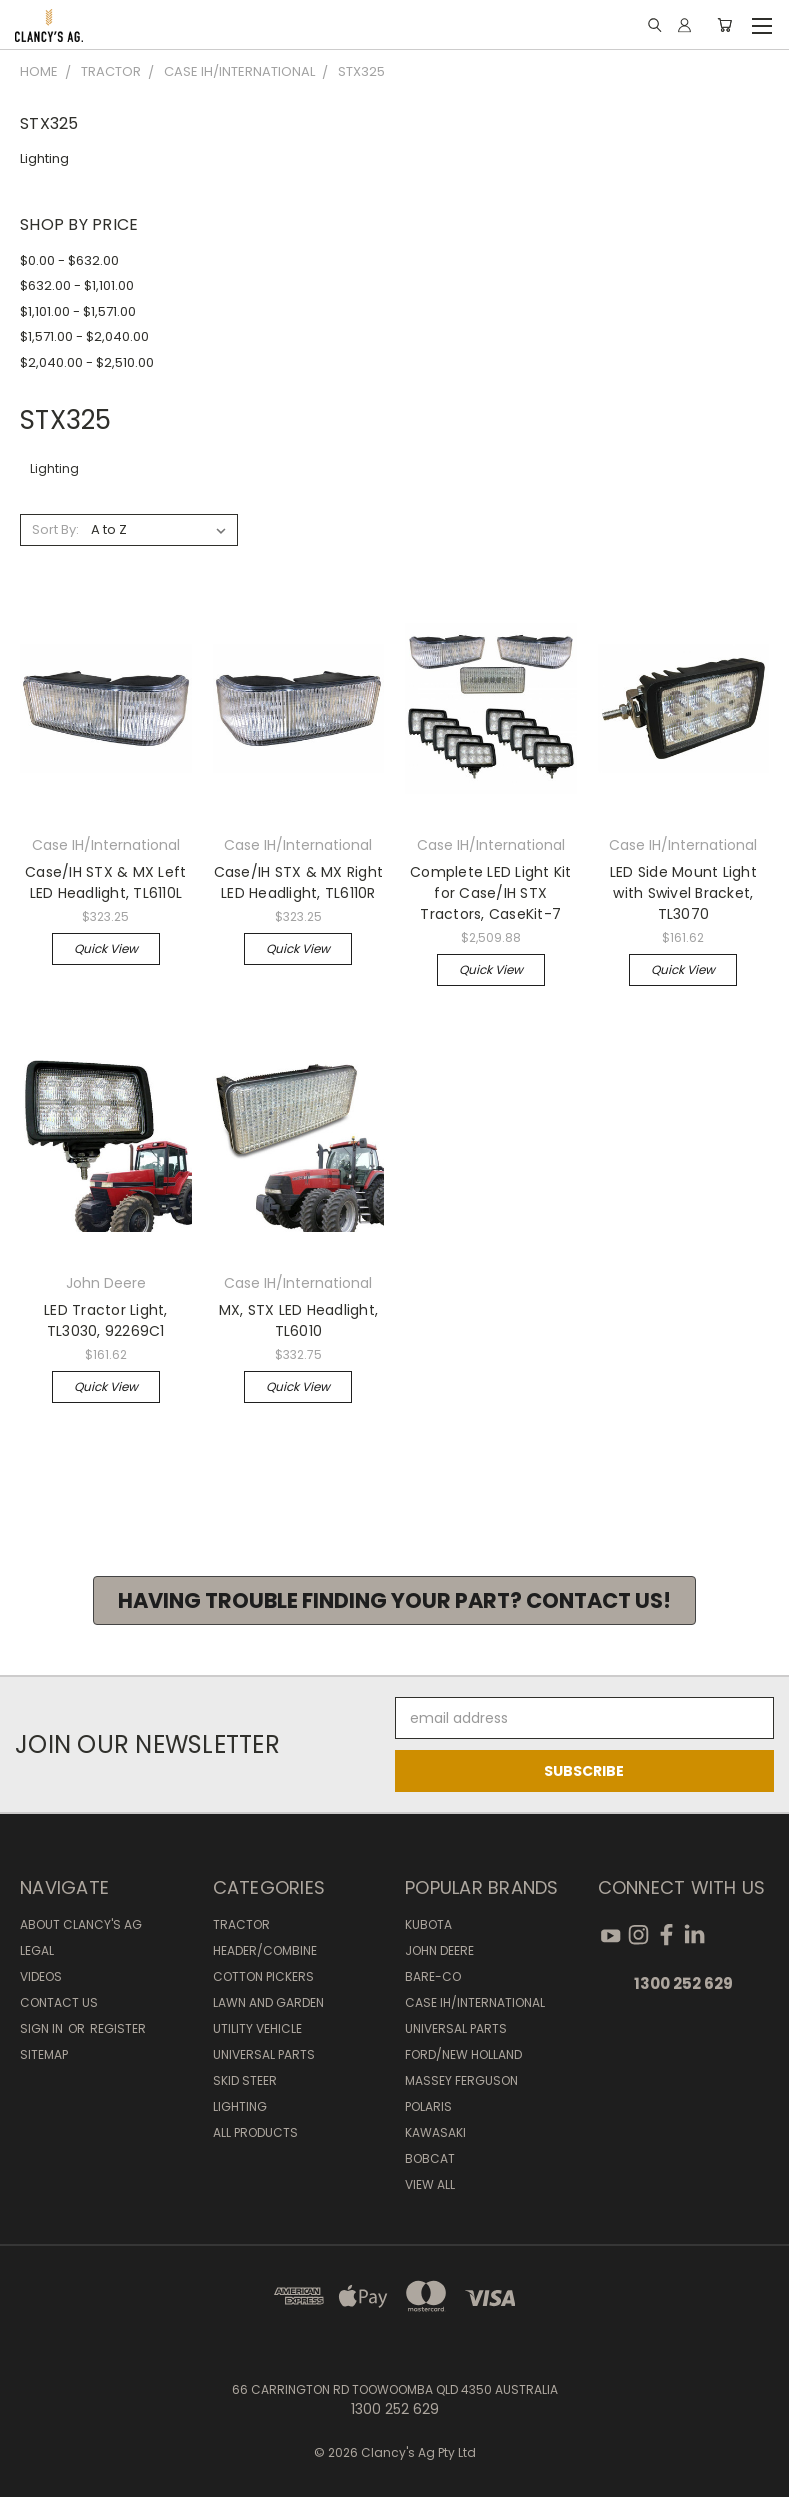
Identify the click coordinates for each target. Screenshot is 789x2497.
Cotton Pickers (263, 1976)
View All (430, 2184)
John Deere (439, 1950)
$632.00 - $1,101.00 (77, 285)
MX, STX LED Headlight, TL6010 (299, 1320)
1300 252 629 (683, 1983)
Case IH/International (475, 2002)
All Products (255, 2132)
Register (118, 2028)
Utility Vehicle (257, 2028)
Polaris (428, 2106)
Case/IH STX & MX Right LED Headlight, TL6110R (299, 882)
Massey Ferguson (461, 2080)
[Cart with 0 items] (724, 25)
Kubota (428, 1924)
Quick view (106, 948)
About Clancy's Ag (81, 1924)
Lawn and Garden (268, 2002)
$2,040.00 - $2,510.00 (87, 362)
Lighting (44, 158)
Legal (37, 1950)
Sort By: (55, 529)
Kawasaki (435, 2132)
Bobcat (430, 2158)
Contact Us (59, 2002)
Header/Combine (265, 1950)
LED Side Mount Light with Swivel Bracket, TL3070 (683, 893)
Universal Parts (264, 2054)
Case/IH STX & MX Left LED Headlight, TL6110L (105, 882)
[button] (394, 1601)
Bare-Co (433, 1976)
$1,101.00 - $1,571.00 (78, 311)
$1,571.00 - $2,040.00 (84, 336)
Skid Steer (245, 2080)
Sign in (43, 2028)
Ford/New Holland (463, 2054)
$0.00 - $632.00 (69, 260)
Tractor (241, 1924)
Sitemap (44, 2054)
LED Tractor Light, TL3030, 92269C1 (106, 1320)
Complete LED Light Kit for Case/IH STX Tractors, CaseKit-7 (491, 893)
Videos (41, 1976)
